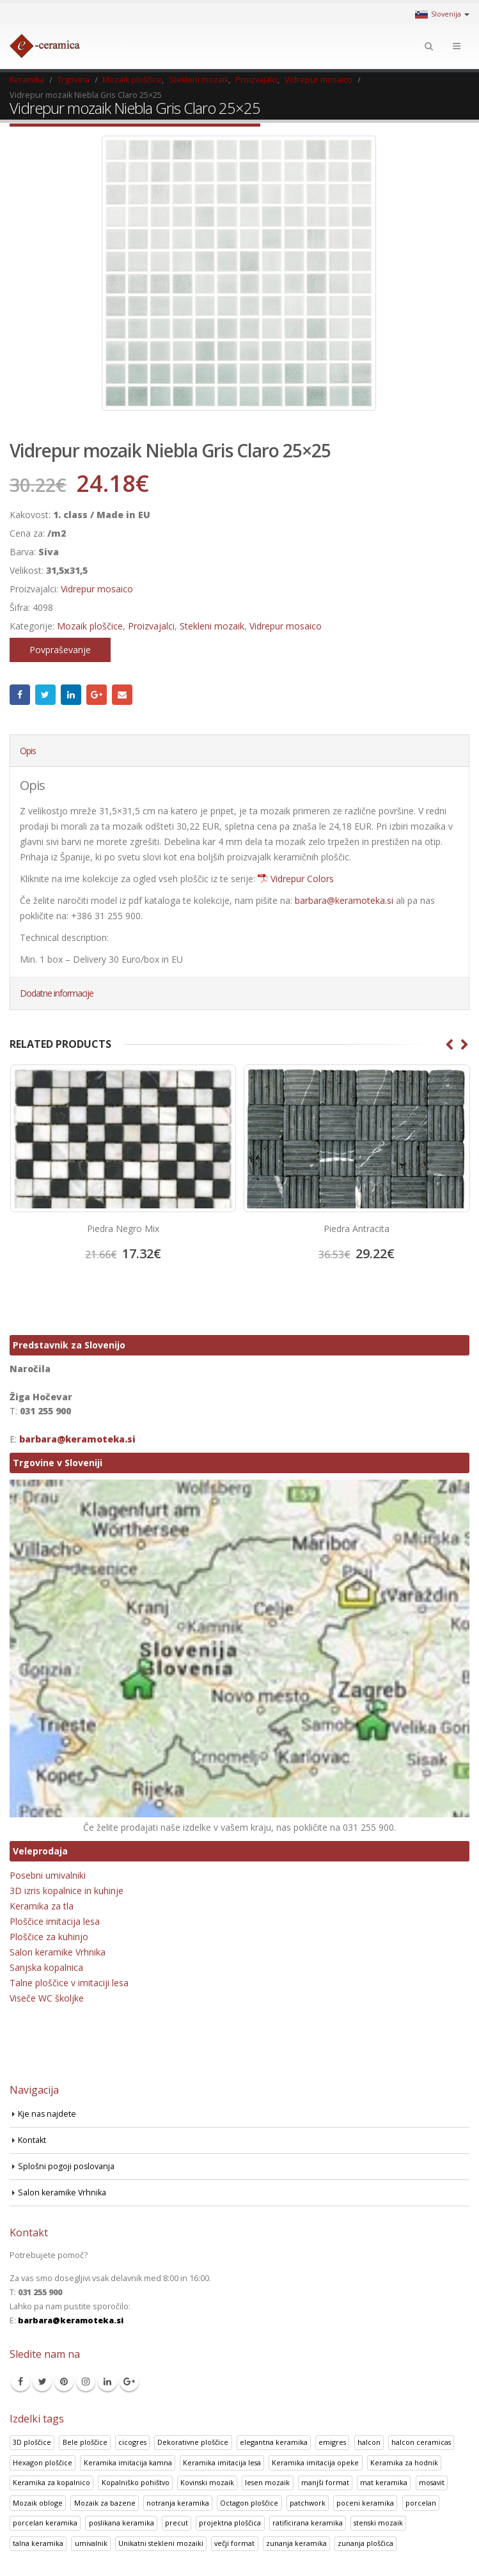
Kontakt (32, 2140)
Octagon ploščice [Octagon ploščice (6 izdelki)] (249, 2503)
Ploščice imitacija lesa (55, 1921)
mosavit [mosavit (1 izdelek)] (431, 2482)
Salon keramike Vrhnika (58, 1952)
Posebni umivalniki (48, 1875)
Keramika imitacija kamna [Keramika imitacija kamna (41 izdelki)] (128, 2462)
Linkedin (107, 2381)
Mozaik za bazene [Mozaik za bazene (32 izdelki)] (105, 2503)
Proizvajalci (151, 626)
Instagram (85, 2381)
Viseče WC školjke (47, 1998)
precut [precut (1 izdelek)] (176, 2522)
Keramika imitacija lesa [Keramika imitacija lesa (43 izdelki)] (222, 2462)
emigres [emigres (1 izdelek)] (332, 2442)
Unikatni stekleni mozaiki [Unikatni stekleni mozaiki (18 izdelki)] (160, 2543)
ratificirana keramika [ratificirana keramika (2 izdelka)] (307, 2522)
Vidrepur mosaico (97, 589)
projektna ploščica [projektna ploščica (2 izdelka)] (230, 2522)
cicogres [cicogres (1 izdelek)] (132, 2442)
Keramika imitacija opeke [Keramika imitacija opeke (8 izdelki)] (315, 2462)
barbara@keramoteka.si (344, 900)
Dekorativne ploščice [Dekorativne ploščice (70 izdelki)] (192, 2442)
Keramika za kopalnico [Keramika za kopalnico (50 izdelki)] (51, 2482)
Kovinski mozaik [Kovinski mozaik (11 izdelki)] (207, 2482)
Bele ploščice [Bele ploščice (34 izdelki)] (85, 2442)
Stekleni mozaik (212, 626)
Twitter (45, 694)
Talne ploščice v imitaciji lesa (69, 1983)
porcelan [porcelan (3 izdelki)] (420, 2503)
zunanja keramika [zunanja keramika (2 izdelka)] (296, 2543)
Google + (96, 694)
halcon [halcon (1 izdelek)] (369, 2442)
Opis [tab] (28, 751)
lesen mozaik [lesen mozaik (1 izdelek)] (267, 2482)
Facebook (20, 694)
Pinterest (64, 2381)
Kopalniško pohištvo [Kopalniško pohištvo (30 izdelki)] (135, 2482)
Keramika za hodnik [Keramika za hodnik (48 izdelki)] (404, 2462)
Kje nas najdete (47, 2113)
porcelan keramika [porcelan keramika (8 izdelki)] (45, 2522)
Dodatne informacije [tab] (56, 993)
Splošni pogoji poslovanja (66, 2166)
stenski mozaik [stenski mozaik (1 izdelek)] (378, 2522)
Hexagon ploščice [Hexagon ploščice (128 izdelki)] (42, 2462)
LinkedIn (71, 694)
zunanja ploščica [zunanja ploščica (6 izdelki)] (365, 2543)
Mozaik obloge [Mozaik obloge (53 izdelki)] (38, 2503)
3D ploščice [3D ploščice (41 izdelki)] (32, 2442)
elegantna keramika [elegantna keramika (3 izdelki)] (274, 2442)
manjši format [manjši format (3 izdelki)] (325, 2482)
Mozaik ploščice (90, 626)
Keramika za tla (42, 1906)
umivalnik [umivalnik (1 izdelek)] (91, 2543)
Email (122, 694)
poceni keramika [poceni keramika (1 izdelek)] (365, 2503)
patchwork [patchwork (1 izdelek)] (308, 2503)
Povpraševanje (60, 650)
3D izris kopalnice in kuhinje (66, 1891)
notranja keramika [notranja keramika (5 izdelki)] (177, 2503)
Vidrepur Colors (302, 879)
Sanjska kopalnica (46, 1967)
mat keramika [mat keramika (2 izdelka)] (383, 2482)
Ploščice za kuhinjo (49, 1937)
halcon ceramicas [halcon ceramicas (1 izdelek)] (421, 2442)
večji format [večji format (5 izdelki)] (234, 2543)
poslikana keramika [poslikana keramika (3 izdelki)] (121, 2522)
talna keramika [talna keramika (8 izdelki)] (38, 2543)
